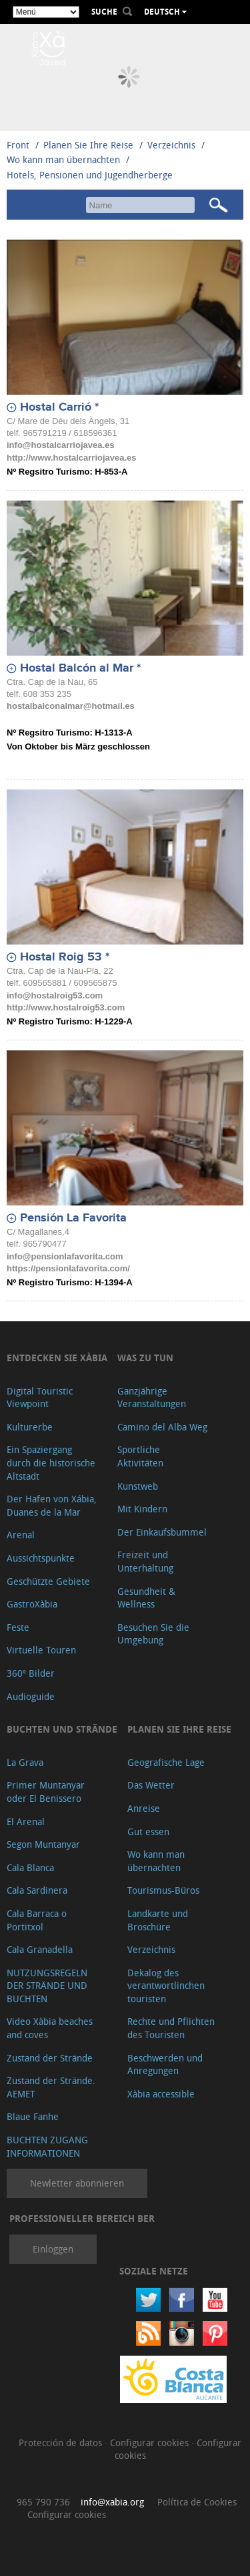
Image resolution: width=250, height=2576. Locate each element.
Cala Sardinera (37, 1890)
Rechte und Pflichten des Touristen (171, 2028)
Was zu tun (145, 1357)
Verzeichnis (172, 144)
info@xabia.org (112, 2501)
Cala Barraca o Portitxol (37, 1920)
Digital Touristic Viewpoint (40, 1397)
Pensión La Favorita (73, 1218)
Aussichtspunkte (41, 1558)
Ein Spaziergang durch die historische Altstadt (51, 1462)
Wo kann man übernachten (63, 159)
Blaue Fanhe (33, 2116)
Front (18, 144)
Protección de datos (62, 2442)
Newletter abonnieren (77, 2183)
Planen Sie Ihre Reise (88, 144)
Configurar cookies (150, 2442)
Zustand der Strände (50, 2057)
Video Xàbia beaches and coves (50, 2028)
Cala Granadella (40, 1949)
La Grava (25, 1762)
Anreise (143, 1808)
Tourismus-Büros (163, 1890)
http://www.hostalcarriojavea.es (72, 458)
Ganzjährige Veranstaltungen (151, 1397)
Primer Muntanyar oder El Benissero (46, 1792)
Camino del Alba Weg (162, 1426)
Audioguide (31, 1696)
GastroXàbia (32, 1604)
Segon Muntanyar (43, 1844)
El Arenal (26, 1821)
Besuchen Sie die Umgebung (153, 1634)
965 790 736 (43, 2501)
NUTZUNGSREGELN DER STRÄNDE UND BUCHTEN (47, 1985)
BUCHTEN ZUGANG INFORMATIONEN (47, 2146)
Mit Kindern (142, 1508)
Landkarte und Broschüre (157, 1920)
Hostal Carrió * (59, 407)
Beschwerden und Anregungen (165, 2064)
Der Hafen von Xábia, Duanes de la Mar (52, 1505)
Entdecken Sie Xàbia (57, 1357)
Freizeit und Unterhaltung (145, 1561)
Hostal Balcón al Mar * (80, 668)
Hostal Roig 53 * (64, 957)
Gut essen (148, 1831)
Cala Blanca (30, 1867)
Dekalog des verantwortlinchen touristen (166, 1985)
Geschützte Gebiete (48, 1581)
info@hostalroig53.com (55, 995)
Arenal (21, 1534)
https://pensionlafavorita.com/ (68, 1268)
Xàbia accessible (161, 2093)
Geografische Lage (166, 1762)
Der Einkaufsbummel (162, 1532)
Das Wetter (151, 1785)
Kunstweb (137, 1486)
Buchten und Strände (62, 1729)
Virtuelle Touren (41, 1649)
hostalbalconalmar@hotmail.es (71, 706)
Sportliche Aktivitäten (140, 1456)
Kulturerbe (30, 1426)
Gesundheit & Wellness (146, 1598)
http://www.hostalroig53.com (66, 1007)
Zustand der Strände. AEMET (51, 2087)
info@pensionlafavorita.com (65, 1256)
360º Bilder (31, 1673)
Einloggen (53, 2249)
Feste (18, 1627)
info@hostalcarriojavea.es (61, 445)
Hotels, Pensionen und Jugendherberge (90, 174)
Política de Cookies (197, 2501)
